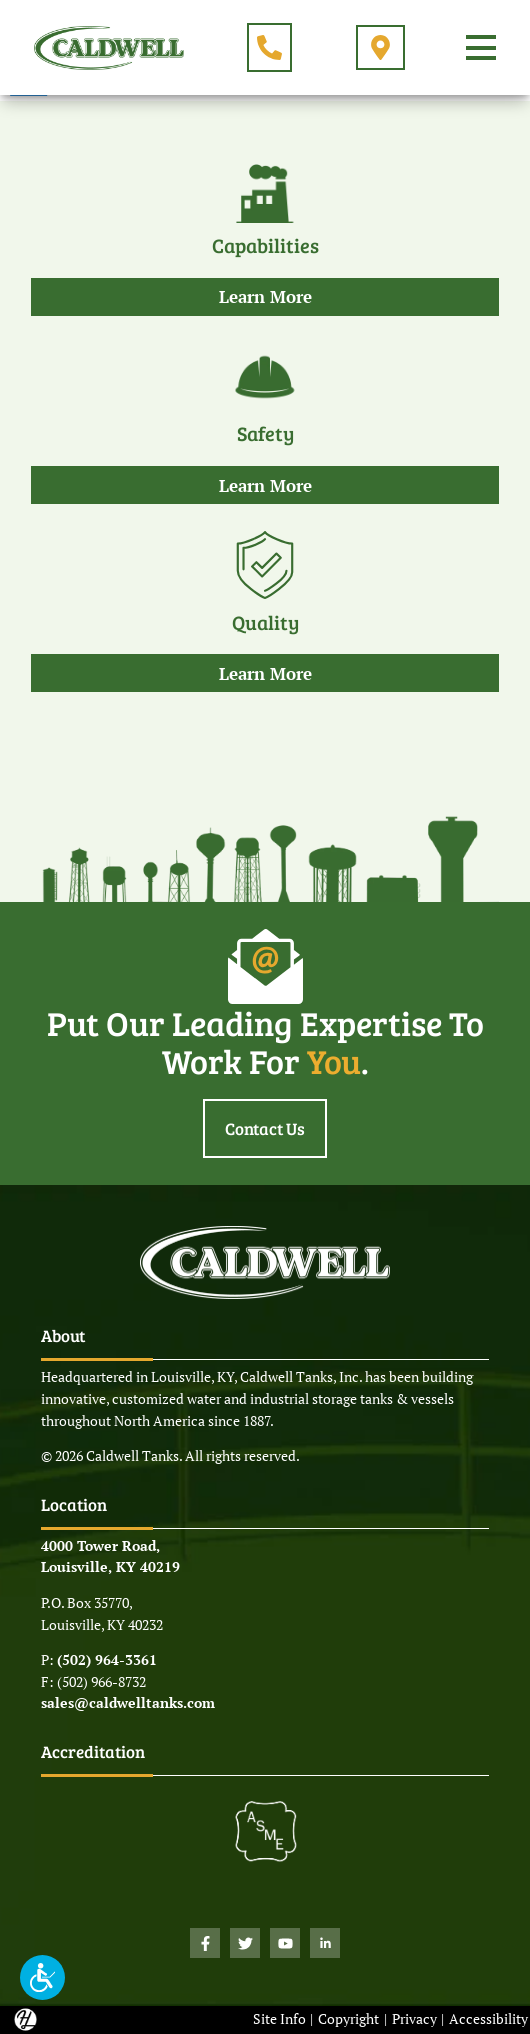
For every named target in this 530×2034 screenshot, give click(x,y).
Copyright (348, 2019)
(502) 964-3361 (107, 1660)
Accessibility (488, 2019)
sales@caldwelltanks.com (128, 1703)
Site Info (279, 2019)
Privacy (414, 2019)
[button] (42, 1977)
